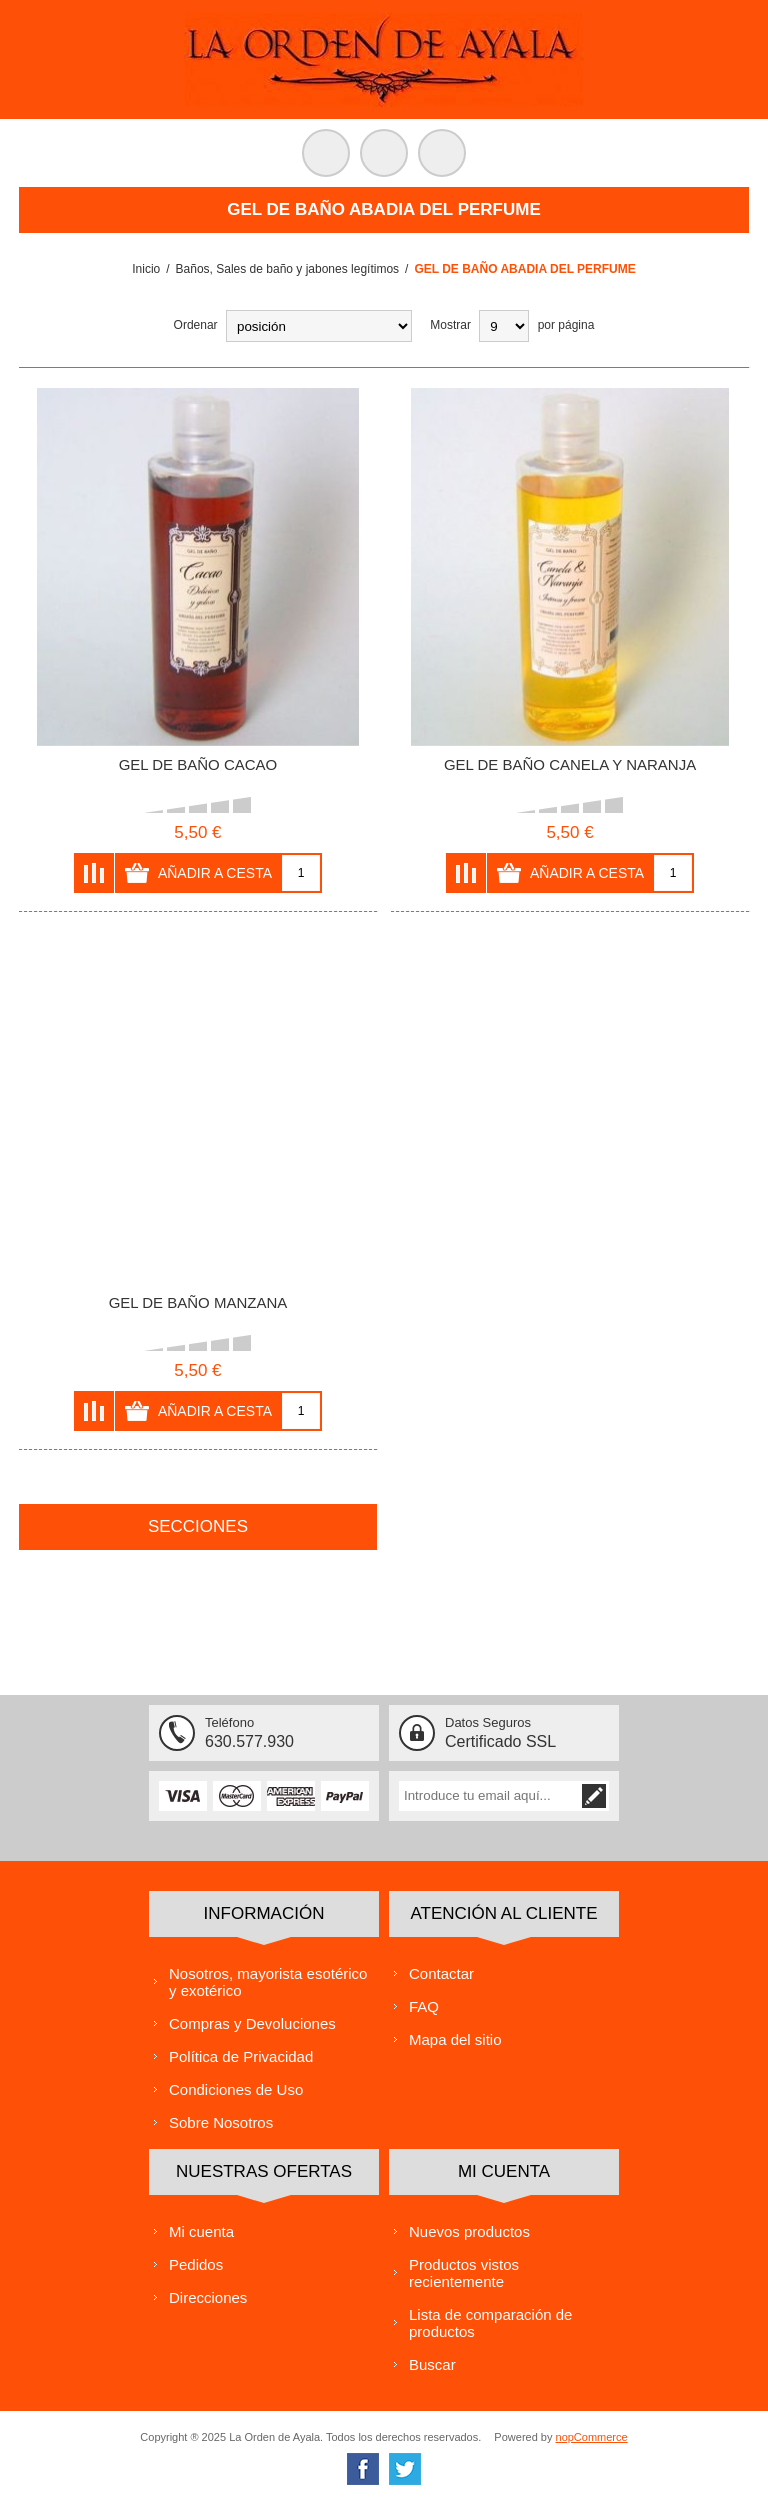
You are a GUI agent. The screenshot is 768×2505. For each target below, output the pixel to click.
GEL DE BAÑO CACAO (198, 764)
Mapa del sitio (455, 2039)
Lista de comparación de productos (490, 2323)
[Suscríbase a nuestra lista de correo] (489, 1796)
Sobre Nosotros (221, 2122)
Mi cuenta (201, 2231)
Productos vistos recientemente (464, 2273)
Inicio (146, 269)
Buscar (432, 2364)
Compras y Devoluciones (252, 2023)
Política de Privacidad (241, 2056)
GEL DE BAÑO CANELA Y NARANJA (570, 764)
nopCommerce (592, 2437)
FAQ (424, 2006)
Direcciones (208, 2297)
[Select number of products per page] (504, 326)
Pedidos (196, 2264)
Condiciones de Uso (236, 2089)
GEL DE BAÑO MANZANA (198, 1302)
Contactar (441, 1973)
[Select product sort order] (319, 326)
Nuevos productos (469, 2231)
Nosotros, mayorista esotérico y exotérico (268, 1982)
